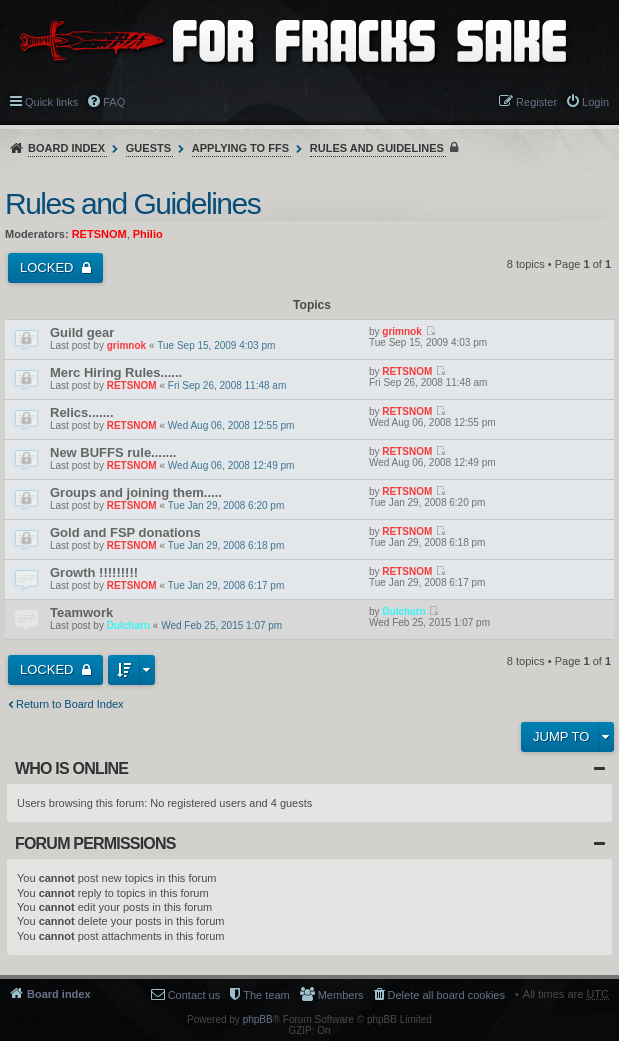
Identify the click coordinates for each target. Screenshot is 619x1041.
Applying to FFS (240, 148)
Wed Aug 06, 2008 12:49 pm (231, 465)
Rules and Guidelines (377, 148)
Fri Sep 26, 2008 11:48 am (227, 385)
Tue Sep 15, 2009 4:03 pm (216, 345)
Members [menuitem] (341, 995)
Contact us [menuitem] (194, 995)
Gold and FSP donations (125, 532)
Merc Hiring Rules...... (116, 372)
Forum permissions (95, 843)
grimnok (126, 345)
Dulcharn (128, 625)
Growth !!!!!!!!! (94, 572)
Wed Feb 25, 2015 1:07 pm (221, 625)
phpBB (258, 1019)
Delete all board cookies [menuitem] (446, 995)
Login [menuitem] (595, 102)
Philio (148, 234)
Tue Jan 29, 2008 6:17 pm (226, 585)
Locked (48, 267)
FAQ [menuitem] (114, 102)
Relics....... (82, 412)
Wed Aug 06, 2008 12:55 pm (231, 425)
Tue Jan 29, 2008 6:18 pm (226, 545)
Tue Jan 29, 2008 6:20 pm (226, 505)
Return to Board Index (70, 704)
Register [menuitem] (536, 102)
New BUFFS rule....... (113, 452)
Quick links (51, 102)
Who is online (71, 768)
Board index (66, 148)
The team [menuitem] (266, 995)
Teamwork (81, 612)
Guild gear (82, 332)
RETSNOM (99, 234)
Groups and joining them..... (136, 492)
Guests (148, 148)
